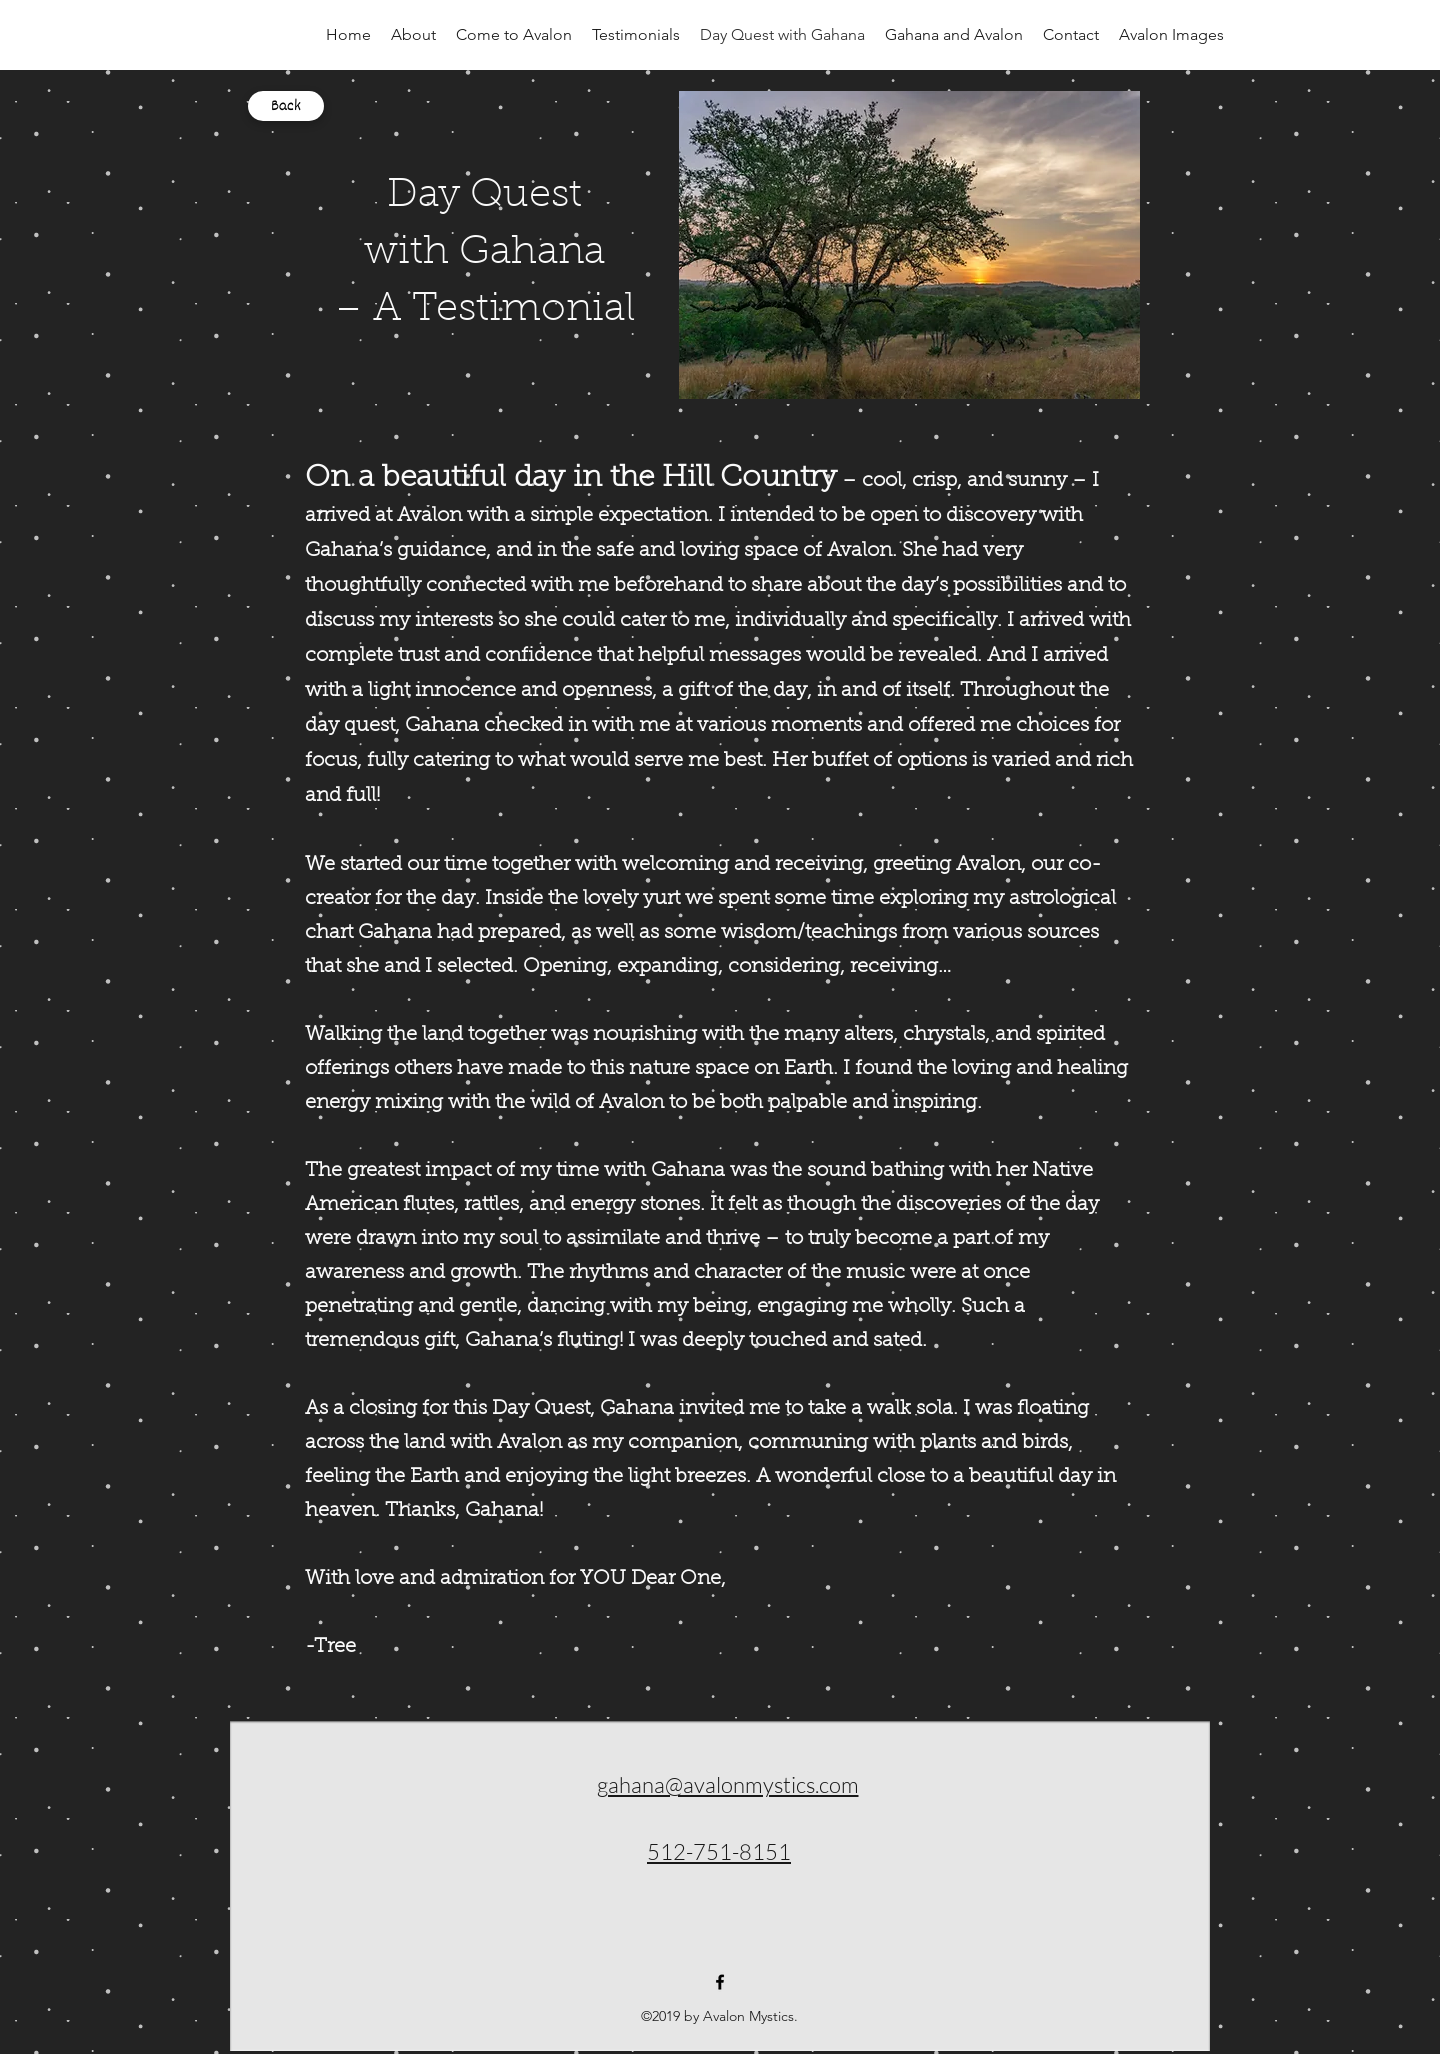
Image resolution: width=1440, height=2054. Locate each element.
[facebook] (720, 1982)
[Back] (286, 106)
